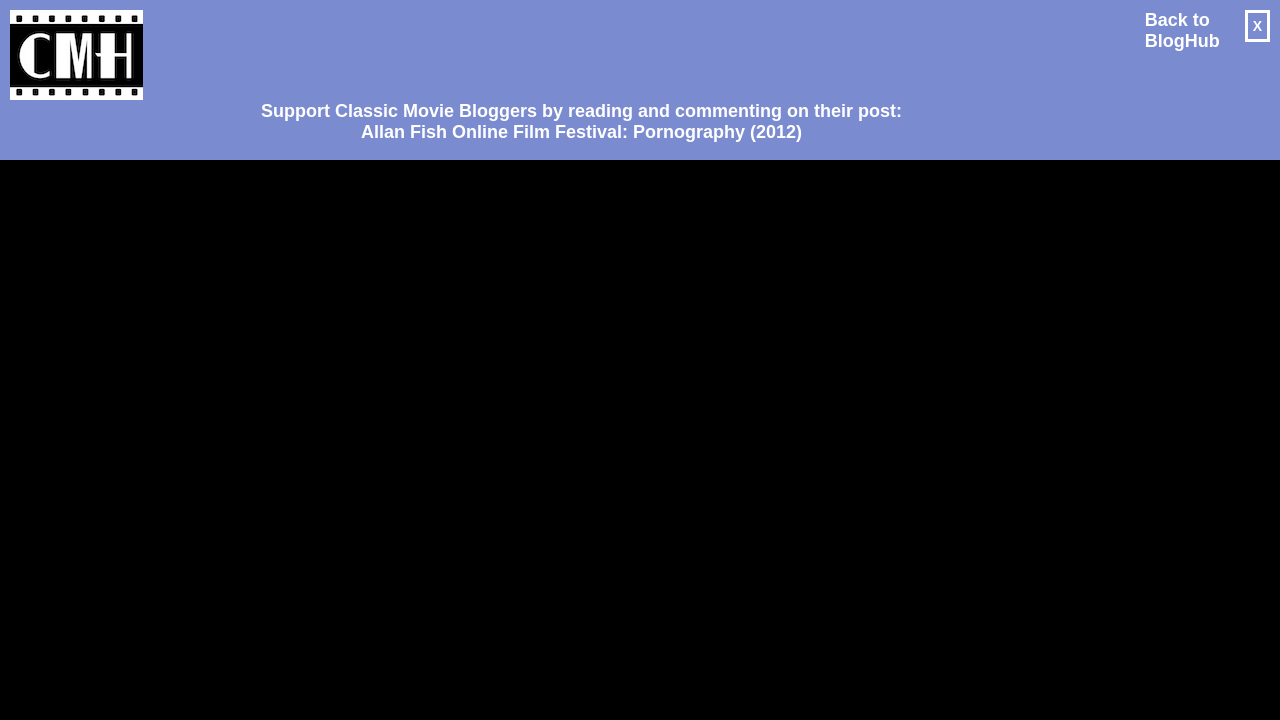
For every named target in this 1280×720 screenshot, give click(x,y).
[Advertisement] (574, 46)
